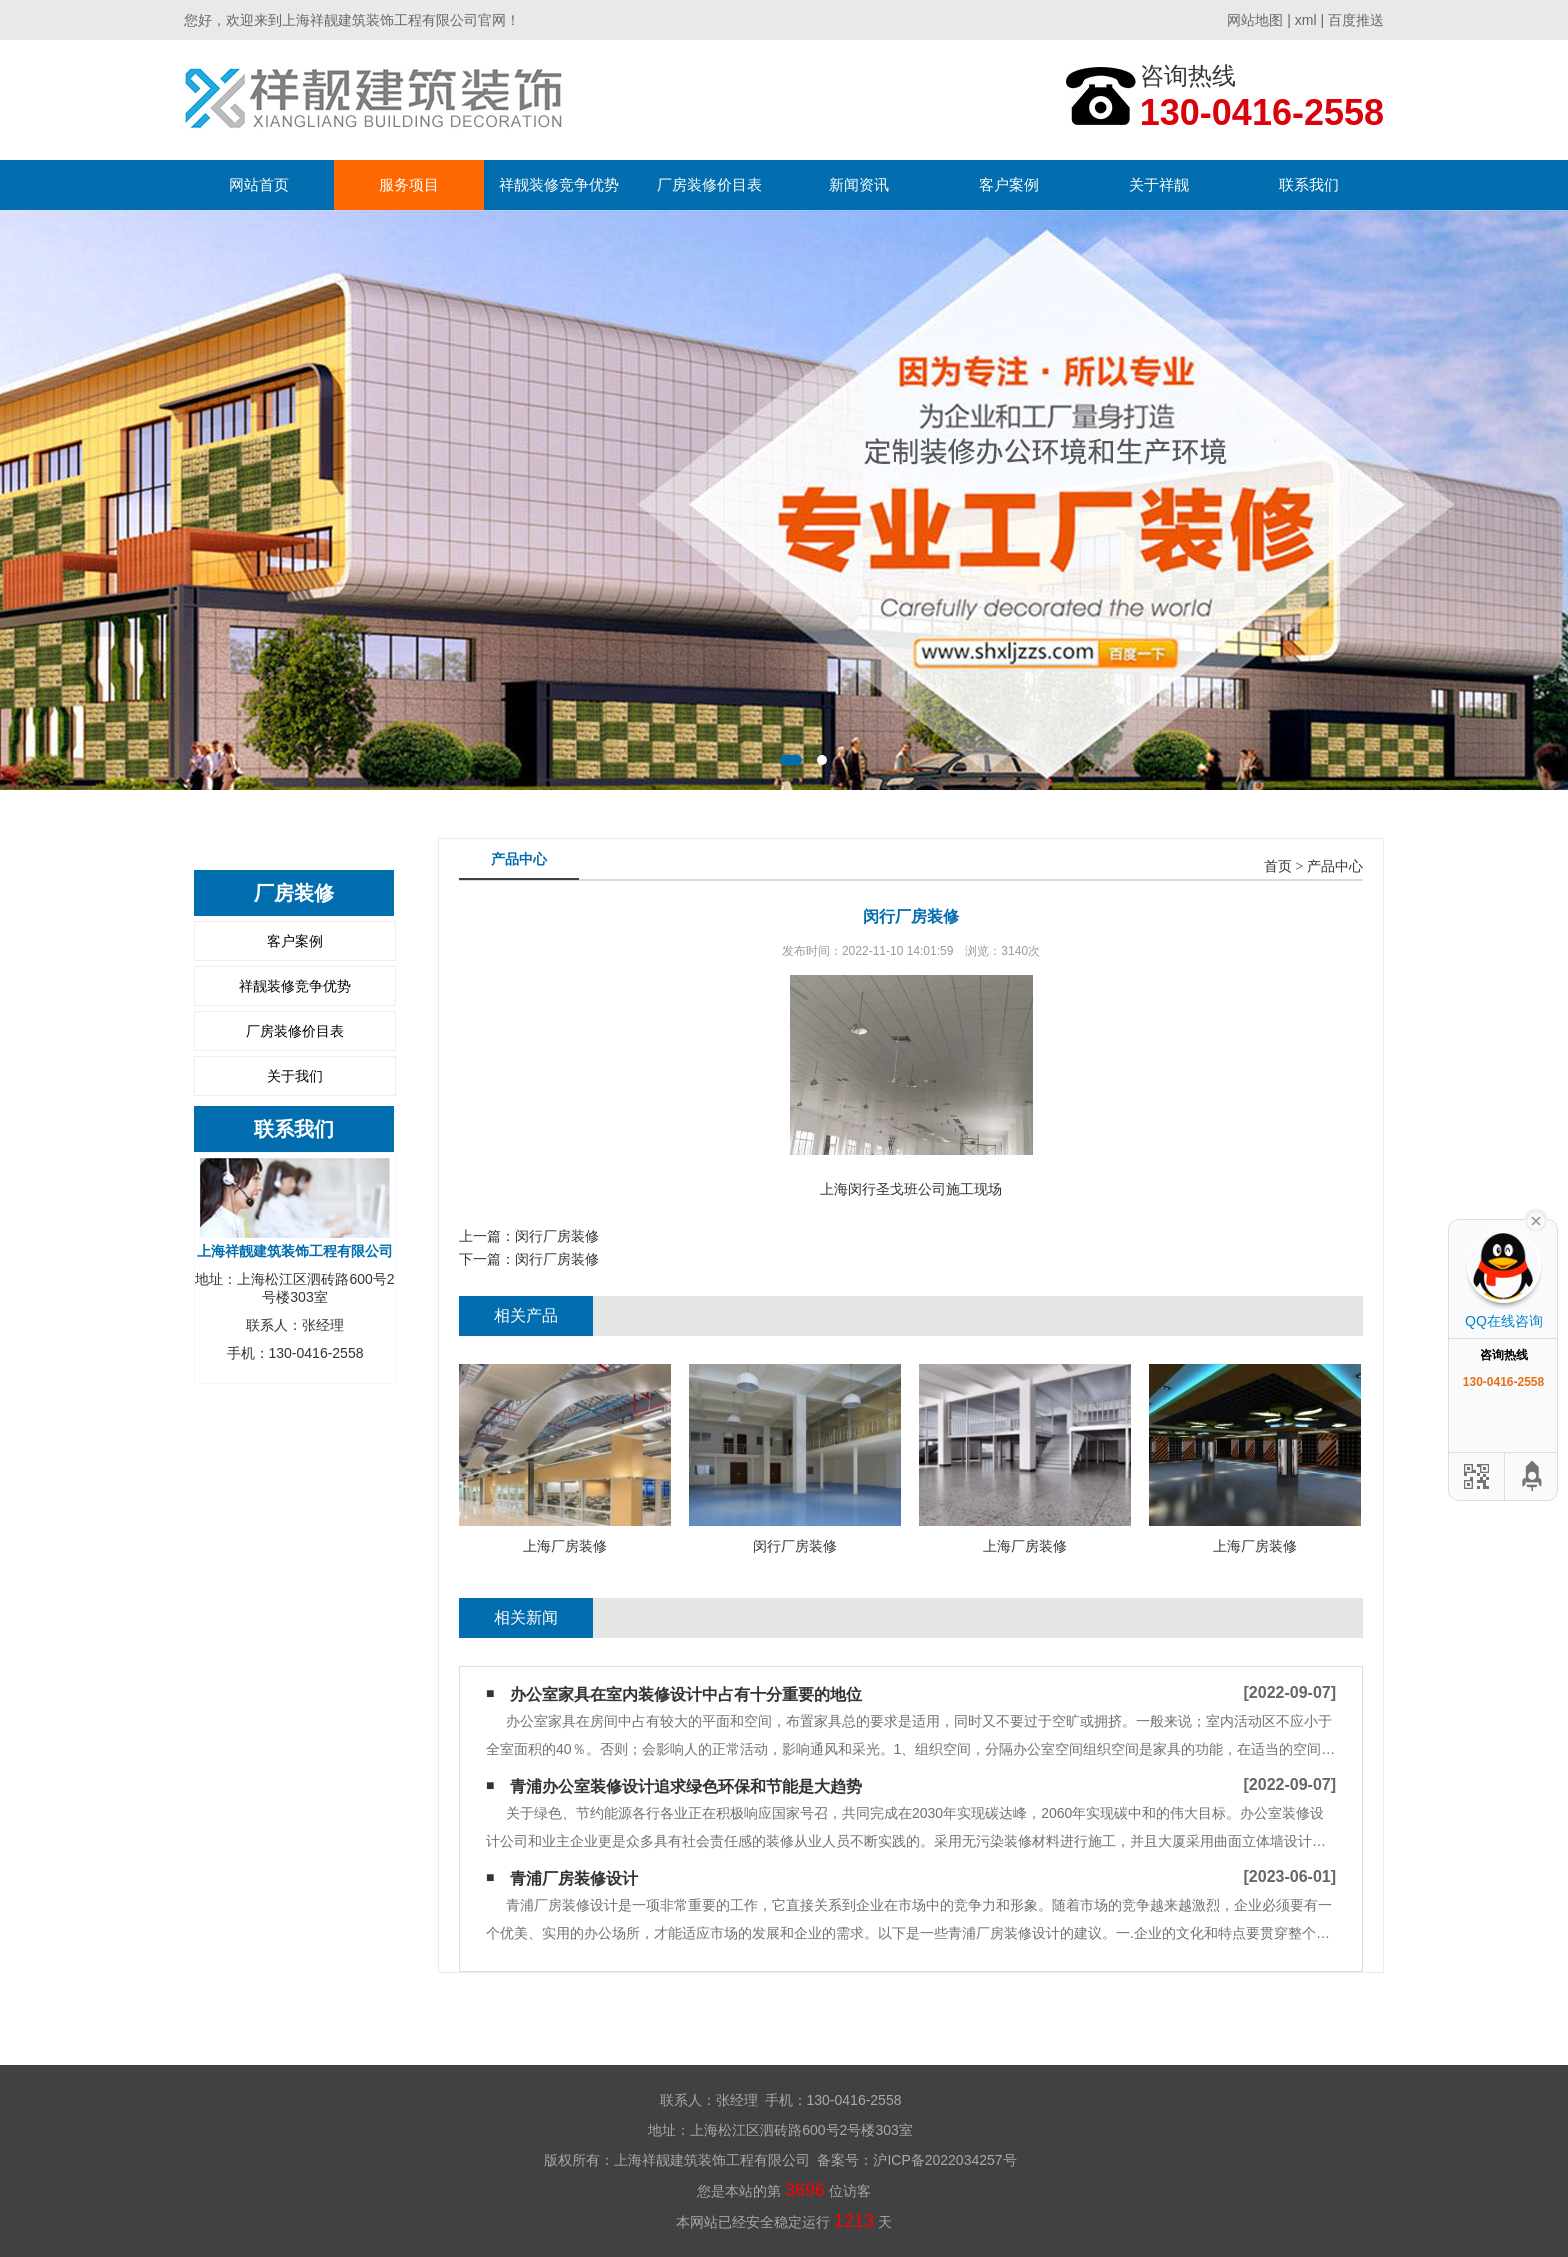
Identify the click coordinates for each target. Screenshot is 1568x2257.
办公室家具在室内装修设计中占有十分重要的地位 (686, 1694)
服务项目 (409, 184)
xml (1306, 20)
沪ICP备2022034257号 (944, 2160)
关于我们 (295, 1076)
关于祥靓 (1159, 184)
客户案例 (1009, 184)
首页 (1278, 866)
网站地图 (1255, 20)
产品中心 (1335, 866)
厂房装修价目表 (709, 184)
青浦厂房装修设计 (574, 1878)
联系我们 (1309, 184)
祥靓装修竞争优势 (559, 184)
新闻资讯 (859, 184)
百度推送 (1356, 20)
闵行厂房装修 (557, 1236)
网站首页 (259, 184)
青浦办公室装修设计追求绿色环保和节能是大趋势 (686, 1786)
